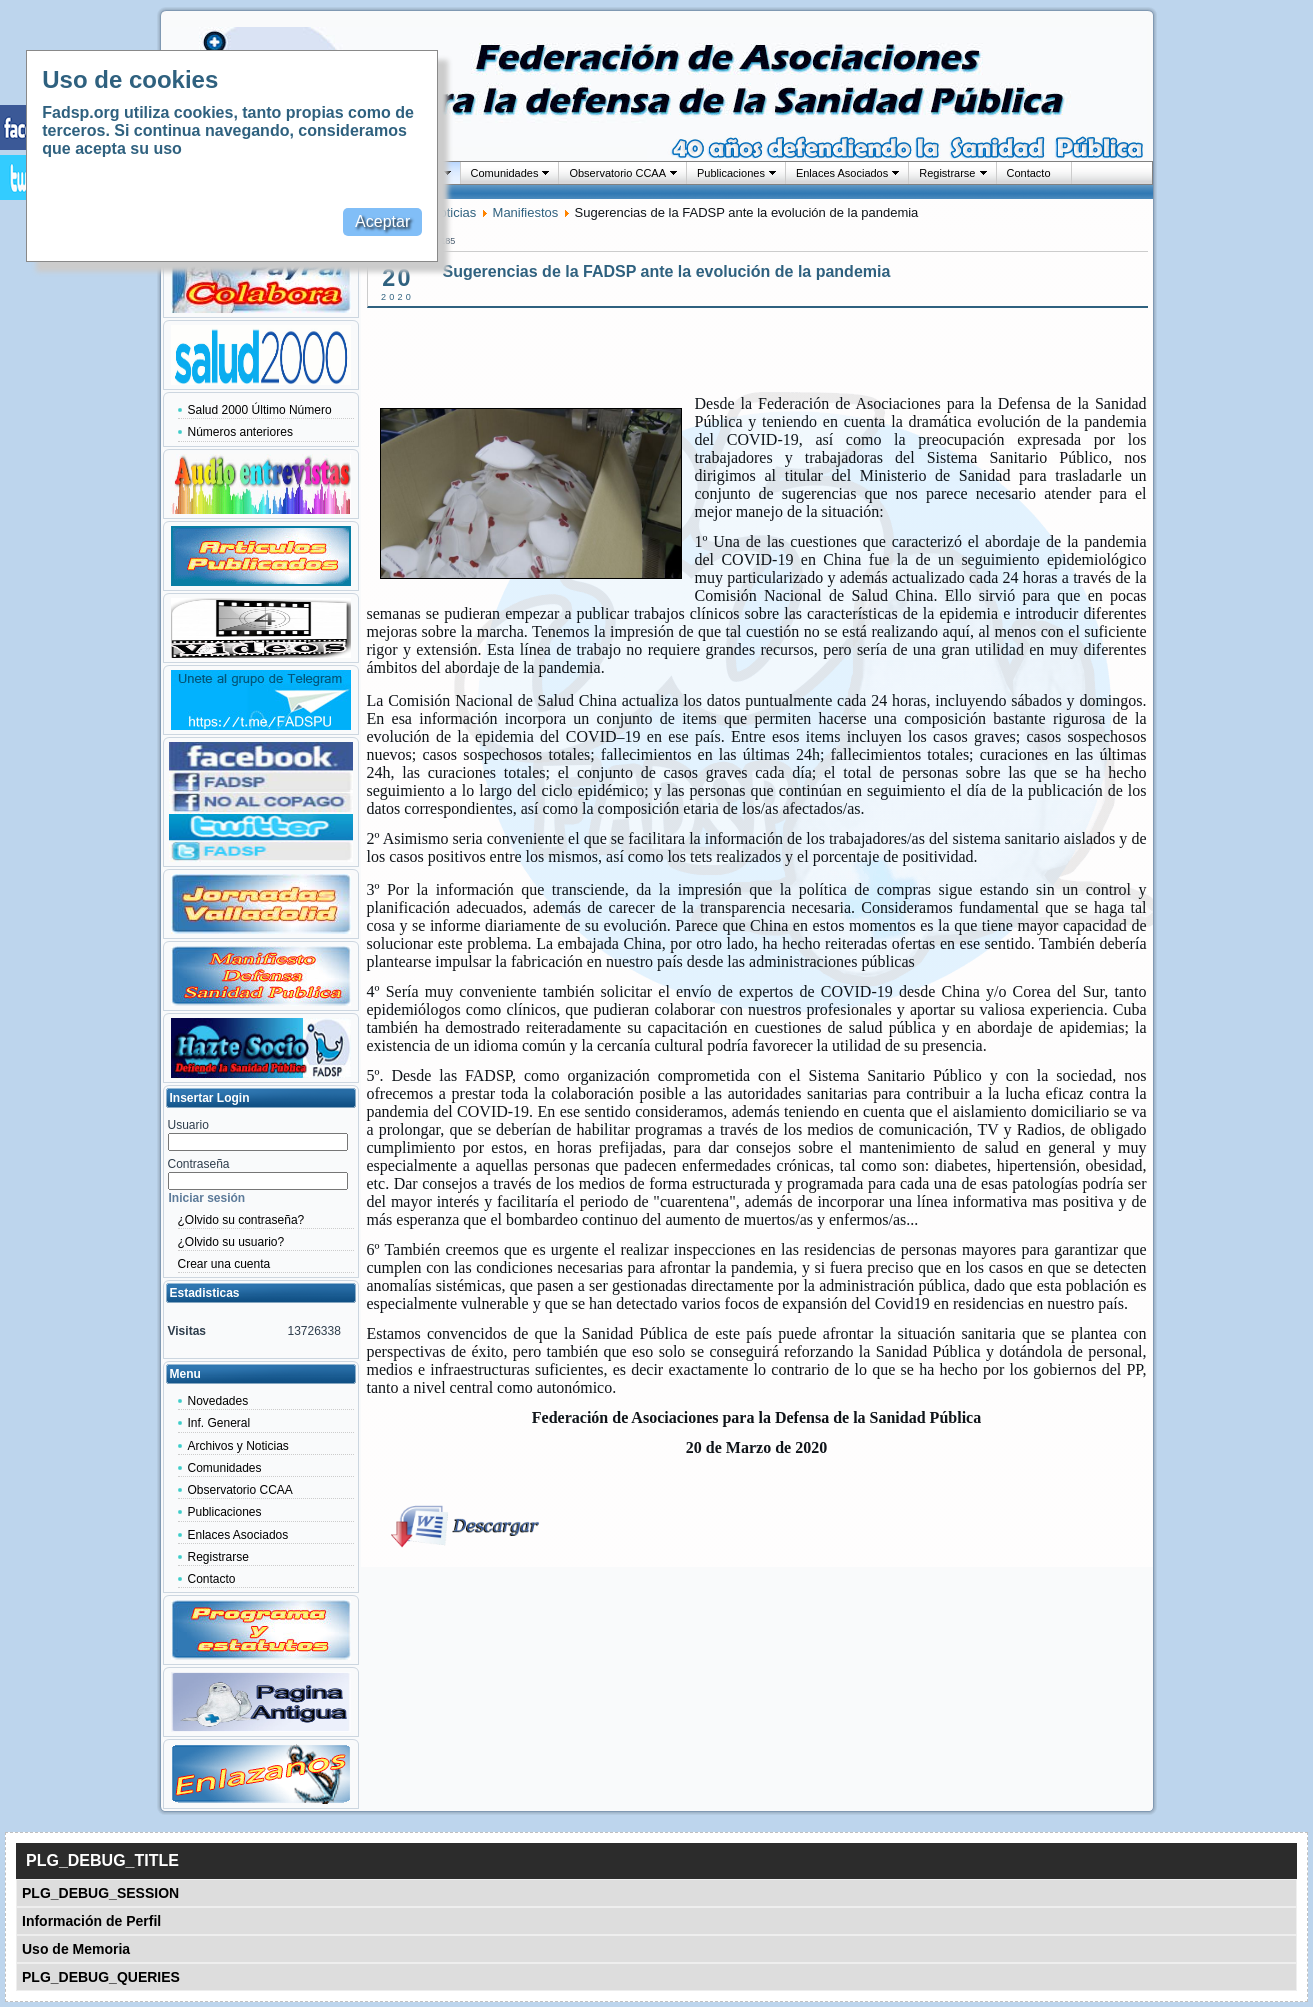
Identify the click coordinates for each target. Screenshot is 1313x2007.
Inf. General (219, 1423)
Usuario (188, 1125)
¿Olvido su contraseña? (241, 1220)
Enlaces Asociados (842, 173)
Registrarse (947, 173)
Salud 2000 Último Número (260, 410)
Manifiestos (526, 212)
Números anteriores (240, 432)
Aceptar (382, 221)
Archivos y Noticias (238, 1446)
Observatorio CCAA (617, 173)
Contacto (1029, 173)
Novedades (218, 1401)
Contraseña (199, 1164)
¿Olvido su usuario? (231, 1242)
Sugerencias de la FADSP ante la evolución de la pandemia (667, 271)
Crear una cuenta (224, 1264)
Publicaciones (731, 173)
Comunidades (505, 173)
